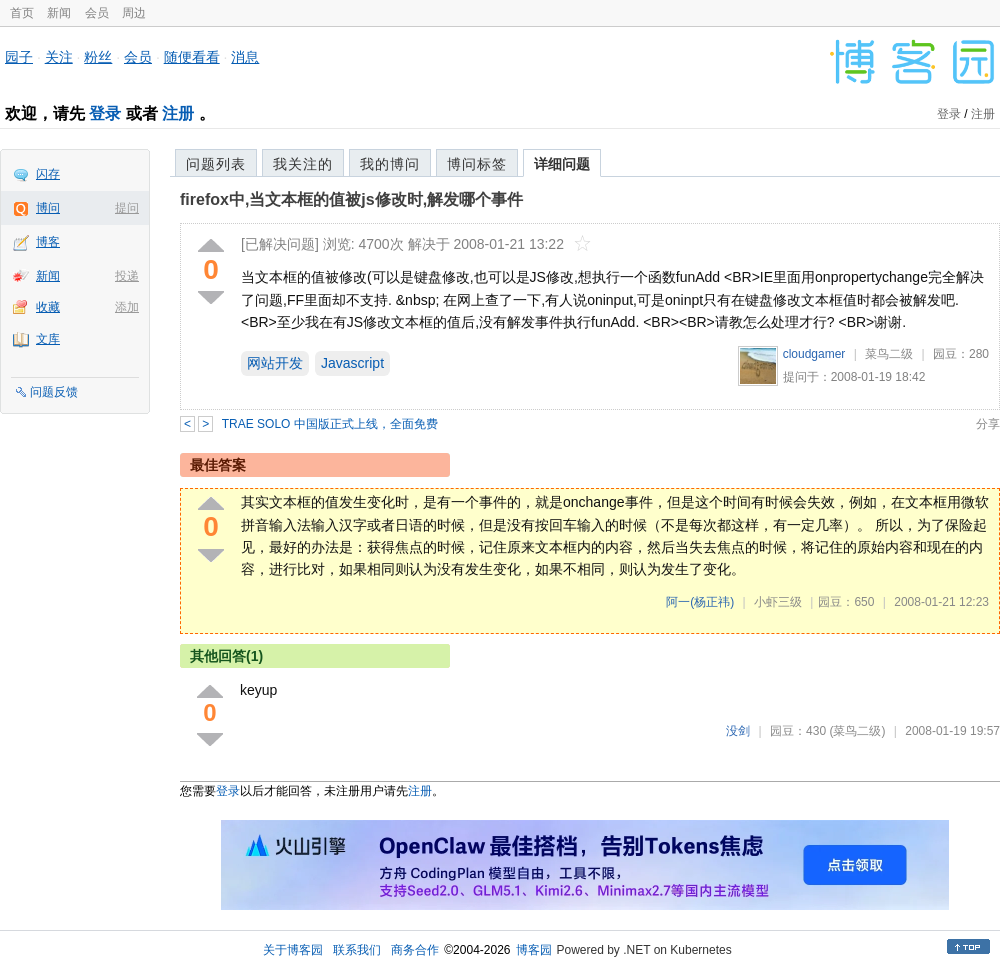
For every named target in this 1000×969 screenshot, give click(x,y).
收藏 (48, 307)
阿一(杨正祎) (700, 602)
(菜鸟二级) (857, 731)
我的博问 (390, 164)
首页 (22, 13)
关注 (59, 57)
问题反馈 (54, 392)
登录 (105, 113)
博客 (48, 242)
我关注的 (303, 164)
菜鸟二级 (889, 354)
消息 (245, 57)
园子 (19, 57)
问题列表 (216, 164)
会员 (97, 13)
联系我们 (357, 950)
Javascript (352, 363)
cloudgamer (814, 354)
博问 (48, 208)
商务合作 (415, 950)
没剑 (738, 731)
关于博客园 (293, 950)
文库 (48, 339)
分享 (988, 424)
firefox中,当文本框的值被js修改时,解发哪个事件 (351, 199)
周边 (134, 13)
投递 (127, 276)
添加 (127, 307)
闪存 (48, 174)
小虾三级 (778, 602)
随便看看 (192, 57)
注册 (178, 113)
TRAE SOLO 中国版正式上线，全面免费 (330, 424)
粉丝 (98, 57)
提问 (127, 208)
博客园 (534, 950)
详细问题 (562, 164)
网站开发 (275, 363)
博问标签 (477, 164)
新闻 (59, 13)
